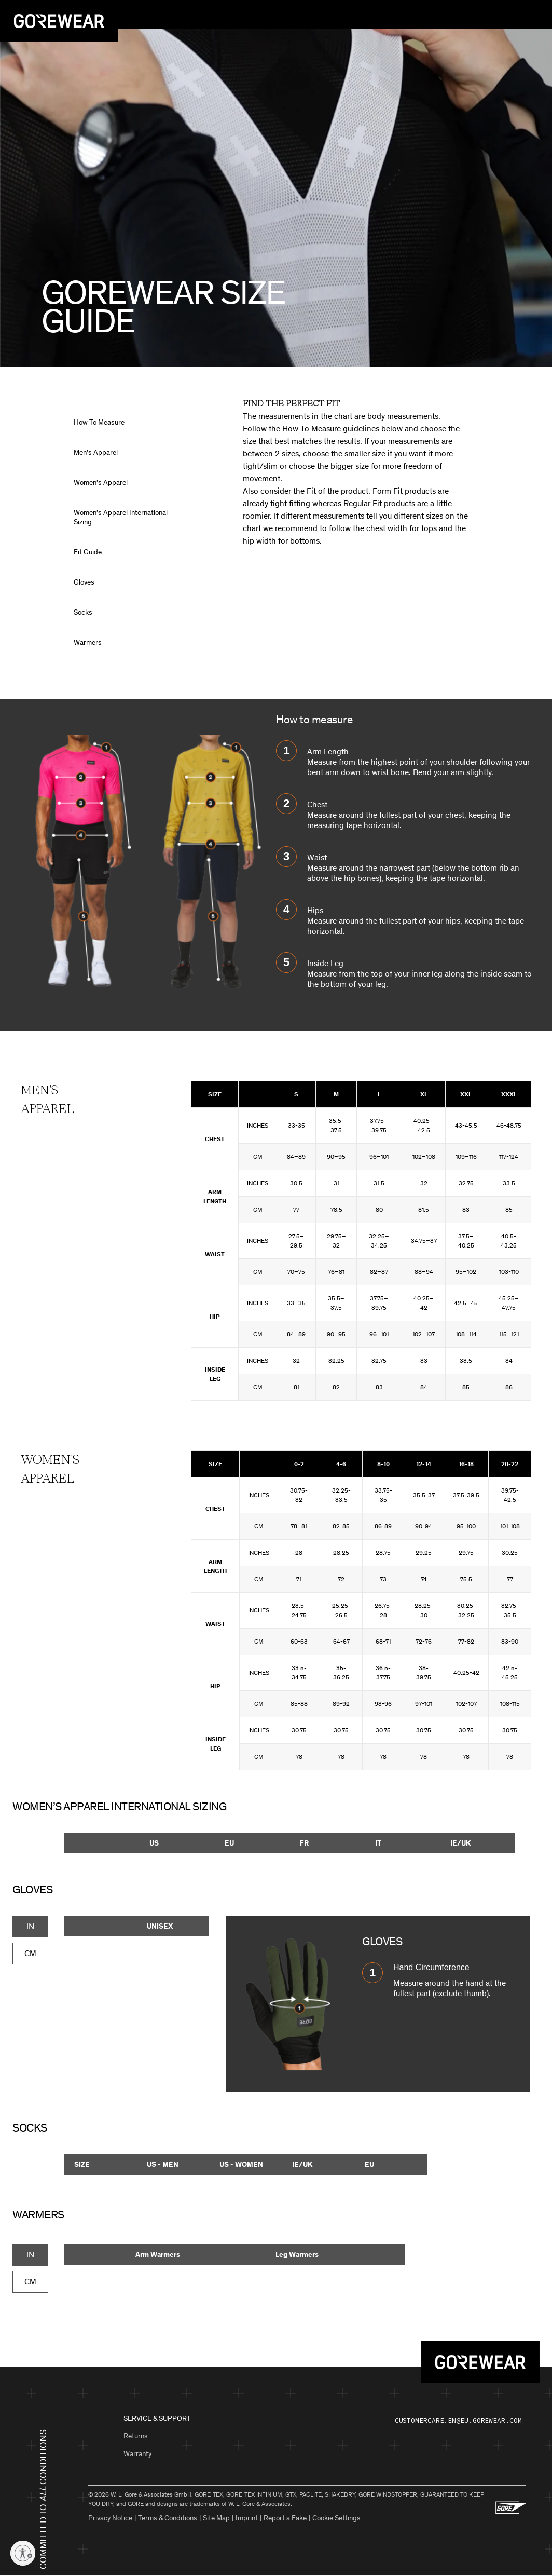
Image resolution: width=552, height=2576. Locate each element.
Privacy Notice (110, 2518)
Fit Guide (88, 552)
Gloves (84, 582)
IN (30, 1926)
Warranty (137, 2453)
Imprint (247, 2518)
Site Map (216, 2518)
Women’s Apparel (101, 482)
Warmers (88, 642)
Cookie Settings (336, 2518)
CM (30, 1953)
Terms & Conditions (167, 2518)
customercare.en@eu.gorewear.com (458, 2420)
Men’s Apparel (96, 452)
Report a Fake (285, 2518)
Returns (135, 2436)
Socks (83, 612)
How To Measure (99, 422)
